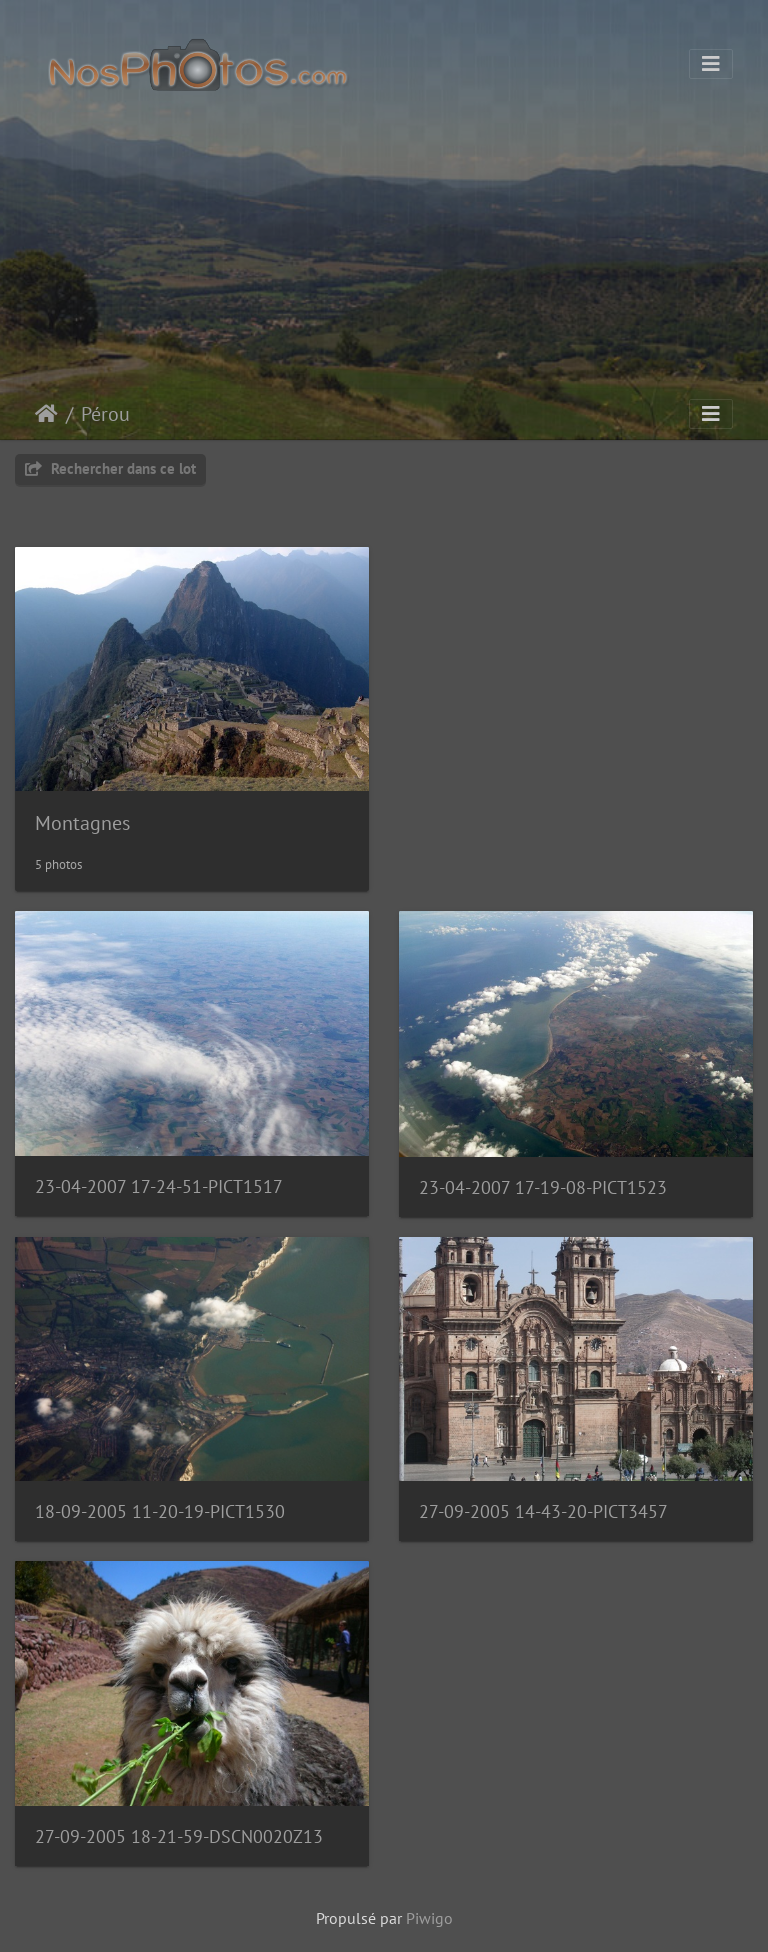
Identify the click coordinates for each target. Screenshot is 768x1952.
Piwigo (429, 1918)
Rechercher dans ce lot (110, 468)
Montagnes (82, 823)
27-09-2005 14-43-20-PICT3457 (543, 1511)
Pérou (105, 414)
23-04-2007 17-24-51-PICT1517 (159, 1186)
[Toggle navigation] (711, 64)
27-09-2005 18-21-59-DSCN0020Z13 (179, 1836)
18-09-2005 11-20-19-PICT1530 (160, 1511)
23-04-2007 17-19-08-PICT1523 (543, 1187)
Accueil (46, 414)
